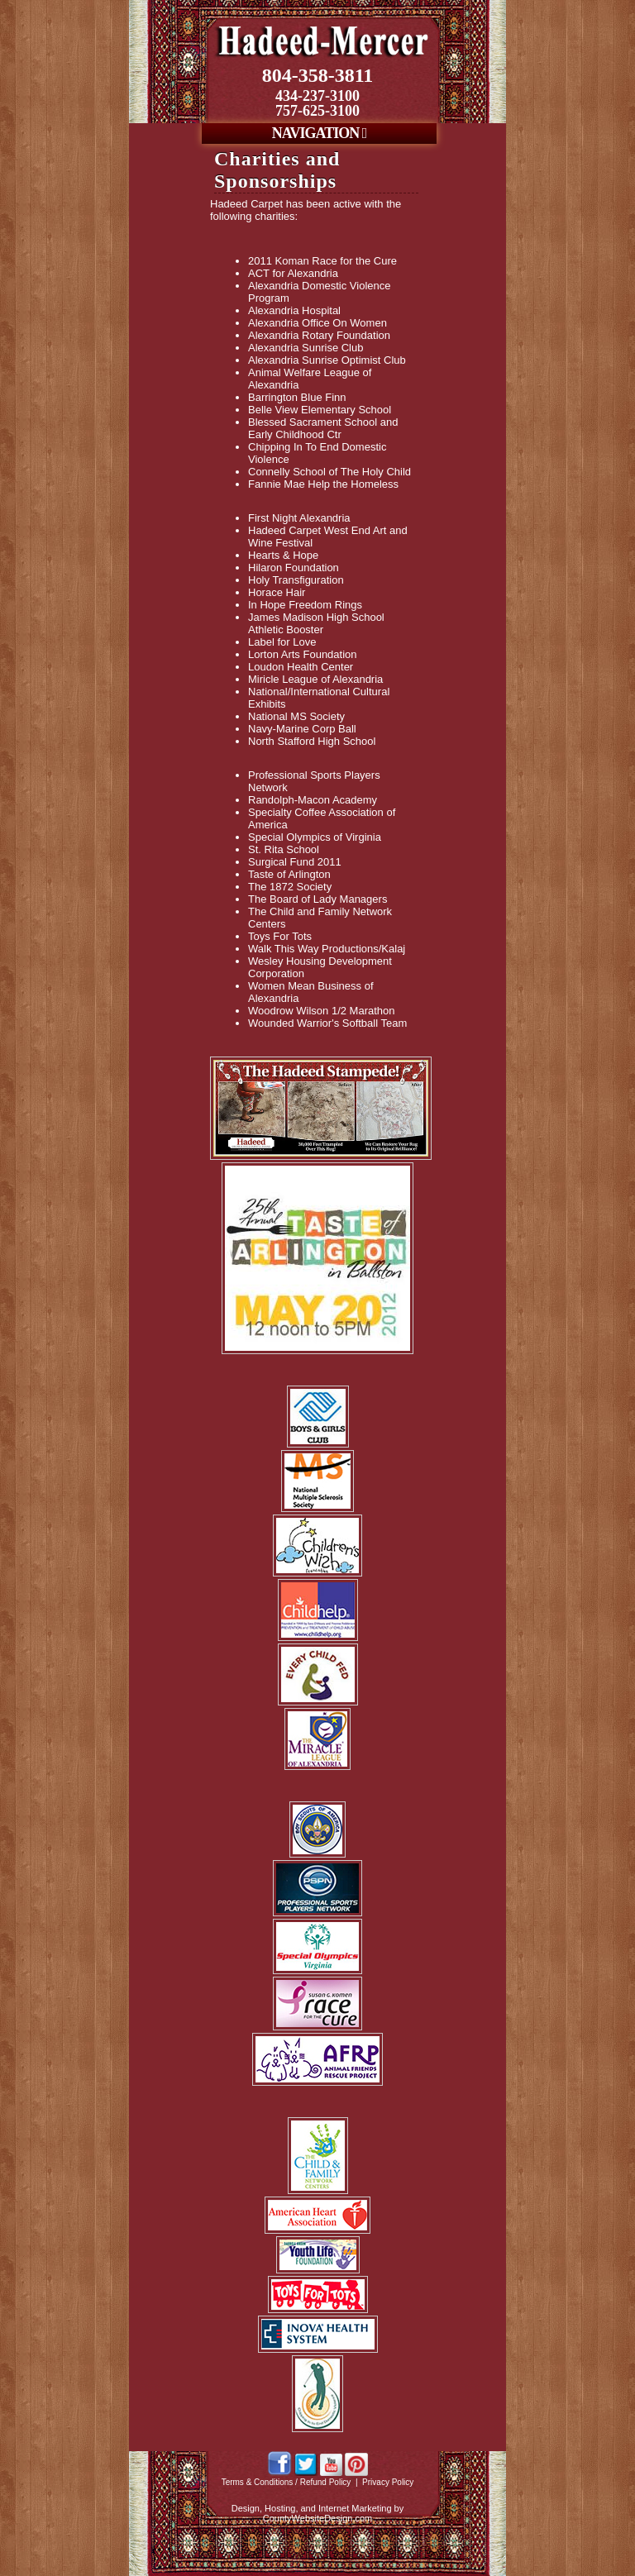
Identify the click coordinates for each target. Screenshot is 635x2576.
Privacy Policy (387, 2482)
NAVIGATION (319, 133)
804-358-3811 (318, 75)
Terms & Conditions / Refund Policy (286, 2482)
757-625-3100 (317, 111)
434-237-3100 (317, 96)
